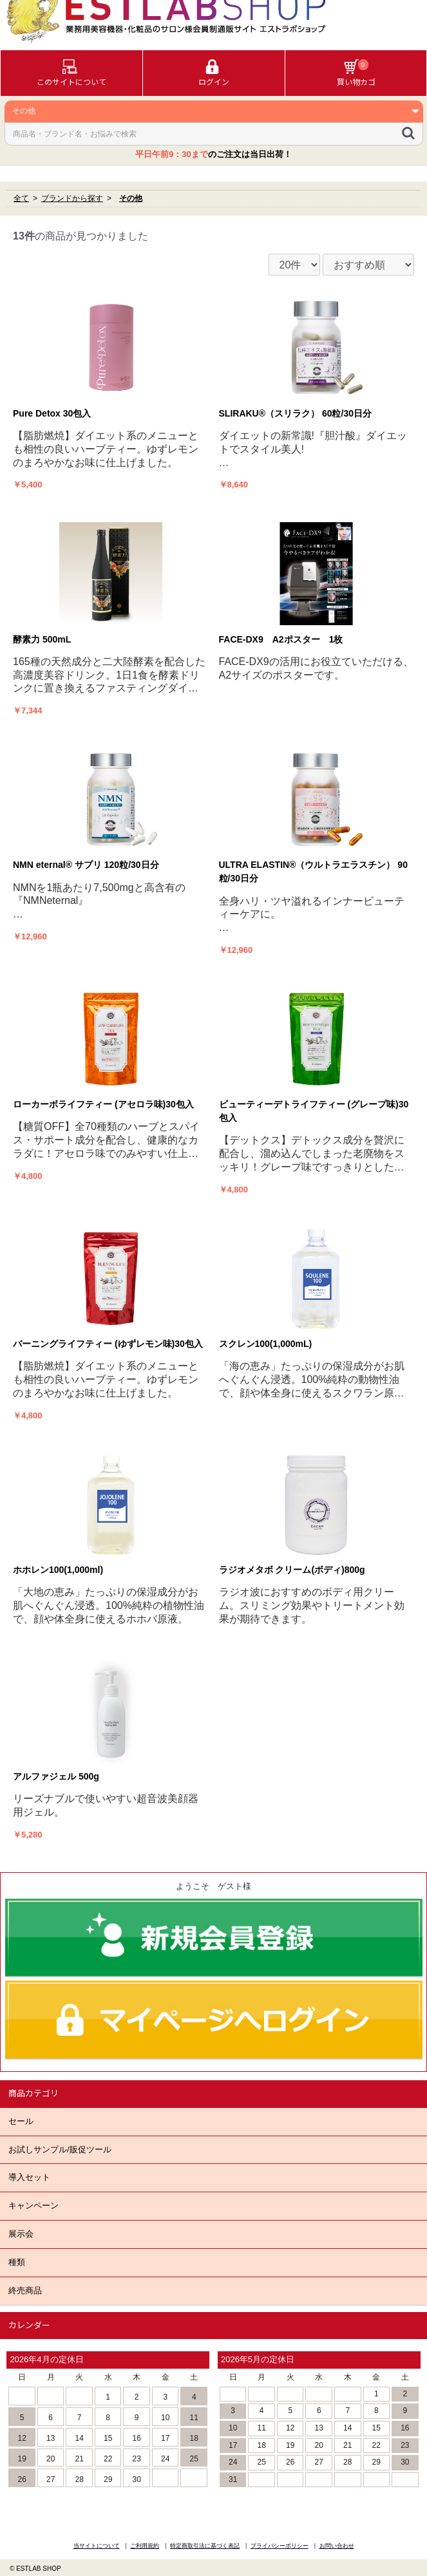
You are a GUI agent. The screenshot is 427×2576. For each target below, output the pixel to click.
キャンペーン (33, 2205)
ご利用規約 (144, 2546)
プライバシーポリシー (279, 2546)
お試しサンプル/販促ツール (59, 2149)
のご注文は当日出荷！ (213, 154)
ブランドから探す (72, 198)
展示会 (20, 2234)
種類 (16, 2262)
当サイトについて (96, 2546)
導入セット (29, 2177)
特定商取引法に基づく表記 (205, 2546)
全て (21, 198)
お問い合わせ (336, 2546)
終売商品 (25, 2290)
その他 (130, 198)
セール (20, 2121)
